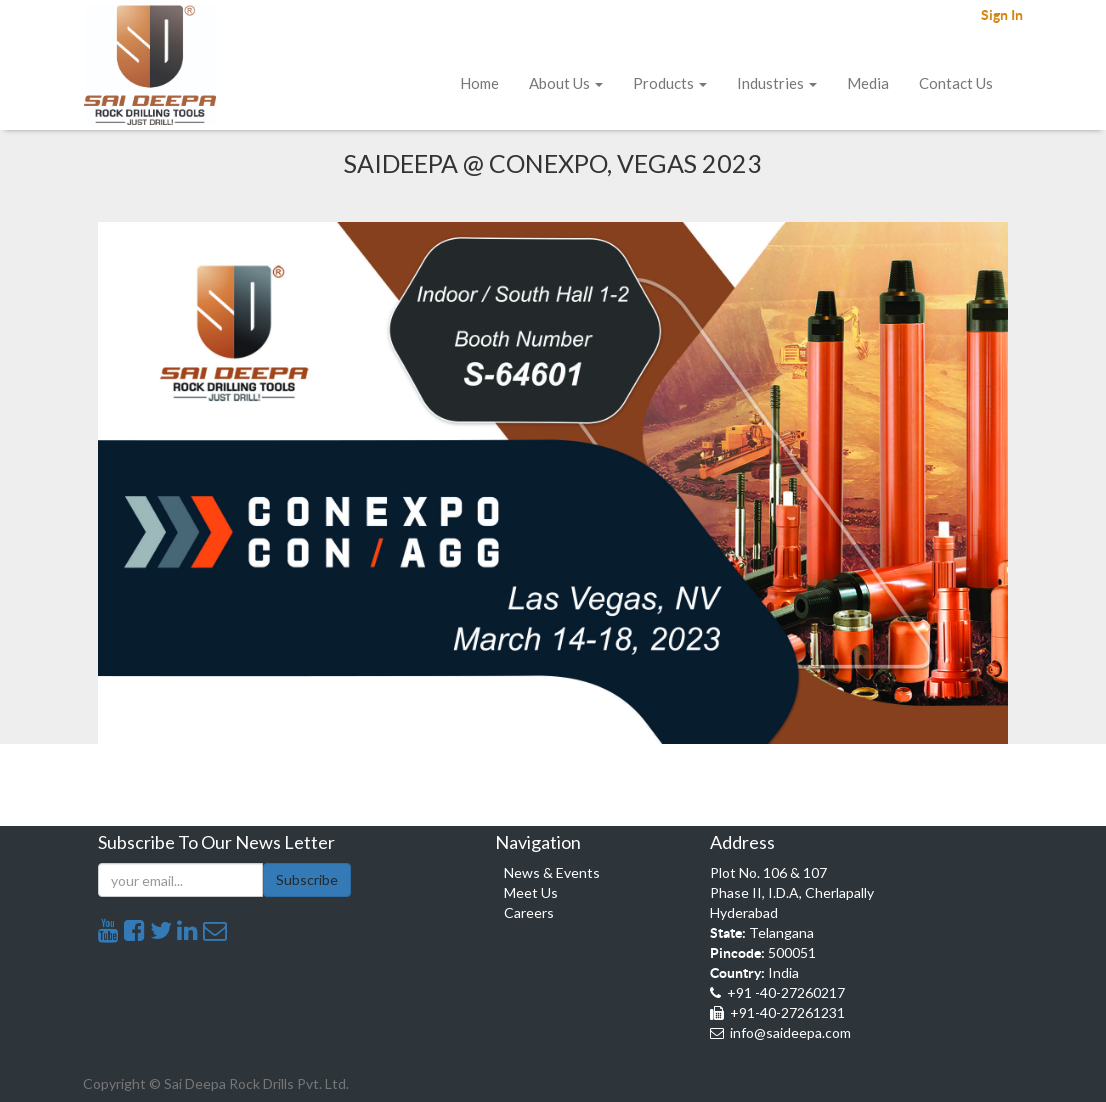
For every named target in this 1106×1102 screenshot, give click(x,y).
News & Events (552, 872)
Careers (529, 912)
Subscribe (307, 879)
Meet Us (531, 892)
